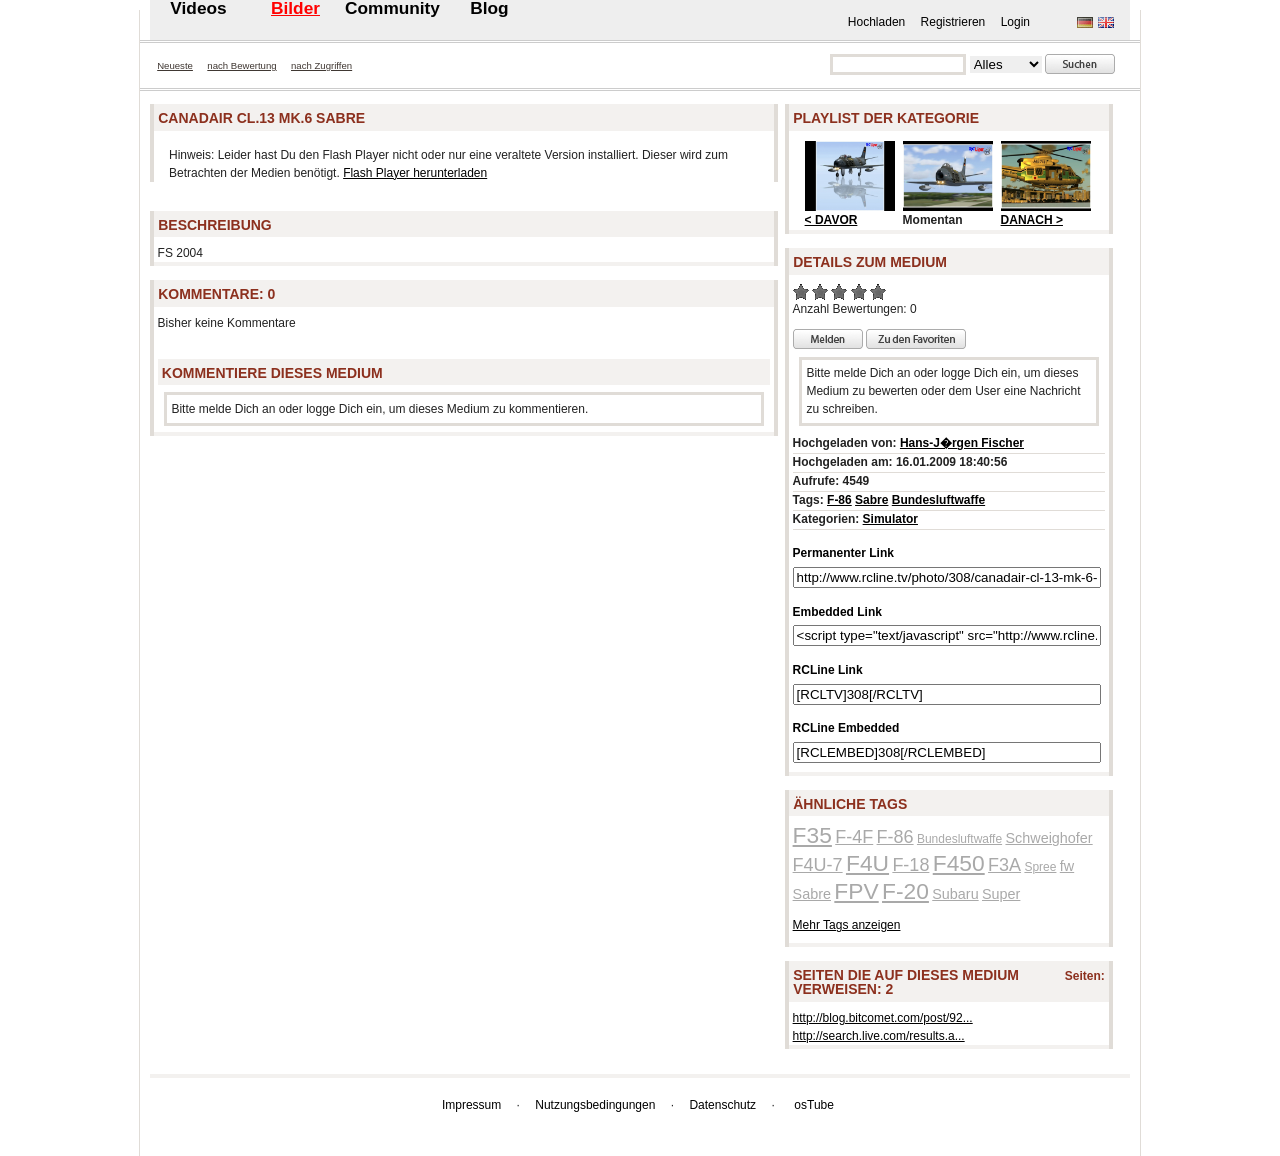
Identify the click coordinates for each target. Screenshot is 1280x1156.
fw (1067, 866)
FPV (856, 891)
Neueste (175, 65)
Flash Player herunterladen (415, 173)
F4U (867, 863)
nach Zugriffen (321, 65)
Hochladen (876, 22)
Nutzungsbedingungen (595, 1105)
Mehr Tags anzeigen (847, 925)
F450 (959, 863)
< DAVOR (831, 220)
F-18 (910, 865)
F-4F (854, 837)
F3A (1004, 865)
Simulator (890, 519)
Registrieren (953, 22)
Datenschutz (722, 1105)
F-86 (839, 500)
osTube (814, 1105)
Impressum (471, 1105)
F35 (812, 835)
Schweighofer (1048, 838)
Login (1015, 22)
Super (1001, 894)
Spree (1040, 867)
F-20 (905, 891)
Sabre (871, 500)
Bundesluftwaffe (938, 500)
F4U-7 (818, 865)
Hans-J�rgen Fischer (962, 443)
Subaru (955, 894)
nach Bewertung (241, 65)
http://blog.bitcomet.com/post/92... (883, 1018)
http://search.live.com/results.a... (879, 1036)
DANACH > (1032, 220)
